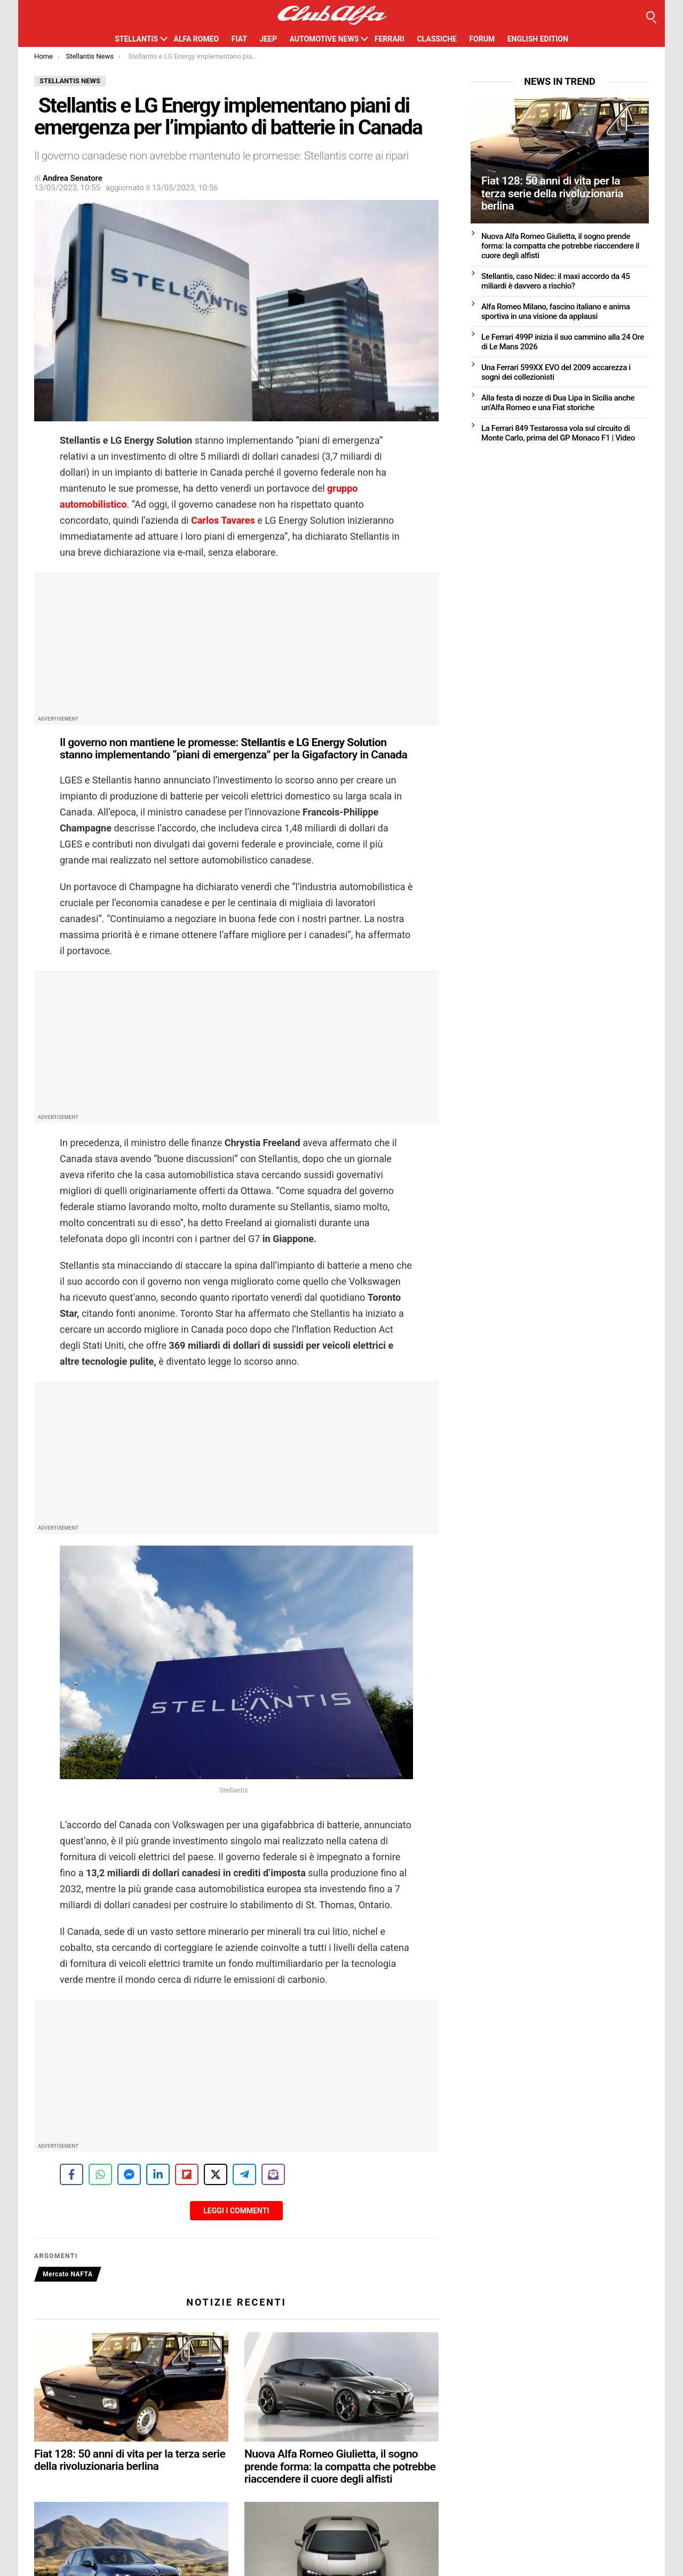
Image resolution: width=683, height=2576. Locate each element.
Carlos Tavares (223, 520)
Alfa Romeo (196, 39)
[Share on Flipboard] (186, 2174)
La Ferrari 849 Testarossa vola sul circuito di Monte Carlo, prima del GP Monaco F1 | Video (558, 433)
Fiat (239, 39)
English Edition (537, 39)
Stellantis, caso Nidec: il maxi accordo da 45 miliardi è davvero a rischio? (555, 281)
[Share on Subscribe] (273, 2174)
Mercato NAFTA (68, 2274)
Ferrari (389, 39)
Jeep (268, 39)
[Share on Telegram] (244, 2174)
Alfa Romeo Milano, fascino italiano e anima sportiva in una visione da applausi (555, 311)
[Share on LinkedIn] (158, 2174)
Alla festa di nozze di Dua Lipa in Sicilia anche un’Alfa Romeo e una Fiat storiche (557, 402)
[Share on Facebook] (71, 2174)
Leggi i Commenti (236, 2210)
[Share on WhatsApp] (100, 2174)
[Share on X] (215, 2174)
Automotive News (324, 39)
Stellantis (136, 39)
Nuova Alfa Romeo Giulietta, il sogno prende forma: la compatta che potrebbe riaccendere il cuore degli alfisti (339, 2466)
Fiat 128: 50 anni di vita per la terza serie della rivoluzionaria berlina (129, 2460)
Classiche (437, 39)
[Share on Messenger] (129, 2174)
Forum (482, 39)
